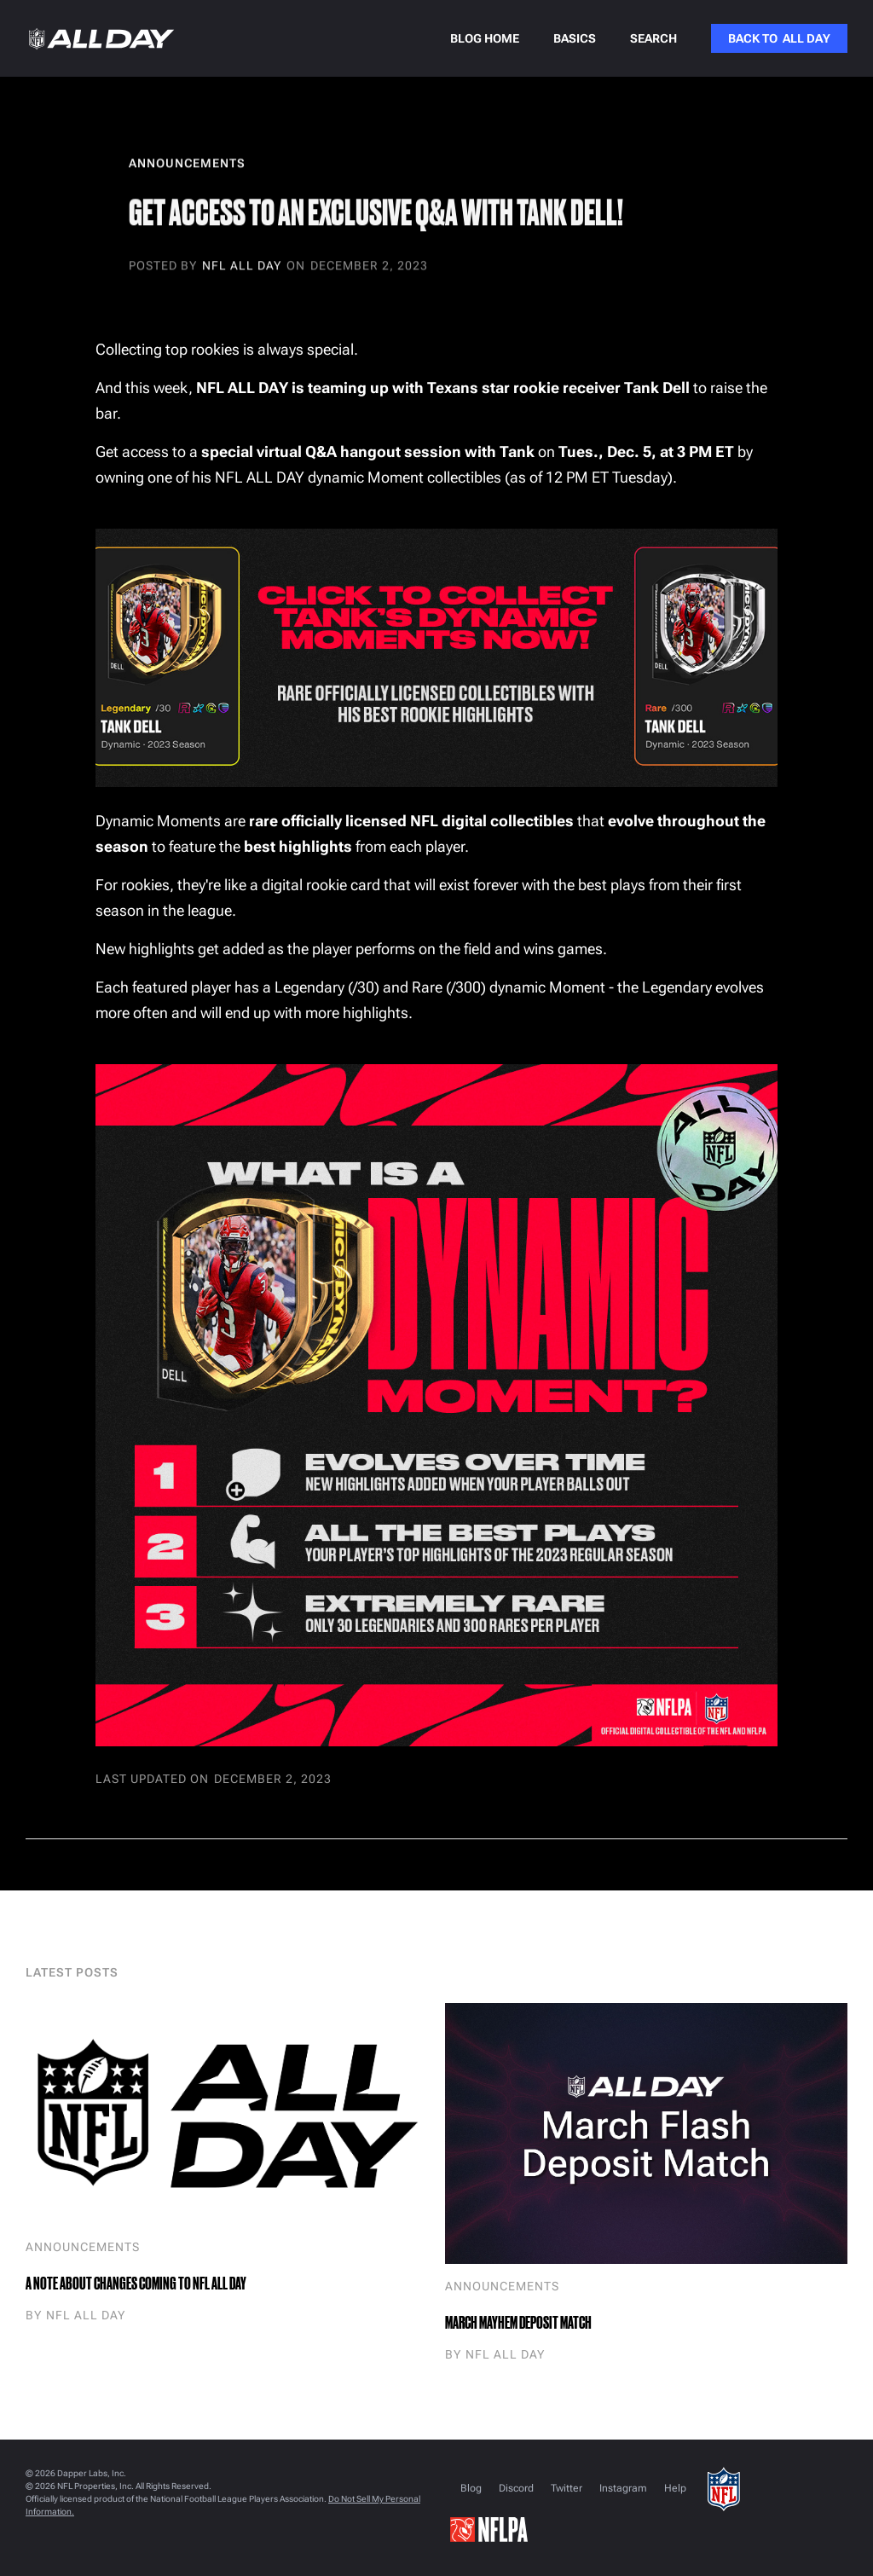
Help (675, 2488)
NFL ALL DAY (241, 266)
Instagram (623, 2488)
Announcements (83, 2247)
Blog (471, 2488)
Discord (516, 2488)
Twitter (566, 2488)
